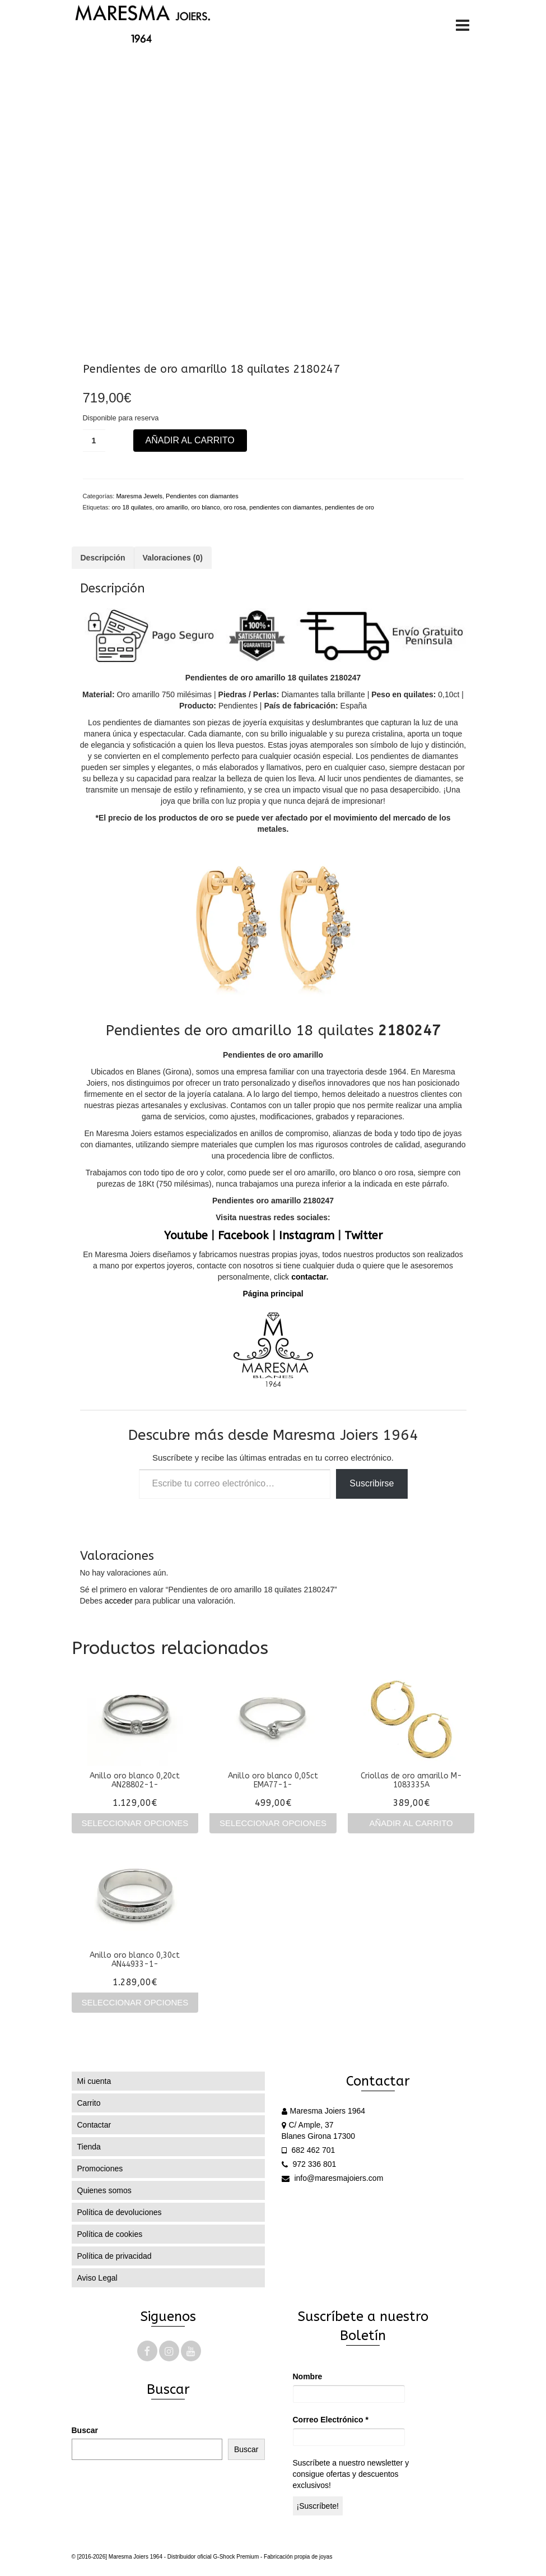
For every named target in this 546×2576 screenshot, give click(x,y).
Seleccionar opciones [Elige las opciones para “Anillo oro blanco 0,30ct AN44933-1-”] (134, 2002)
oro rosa (234, 507)
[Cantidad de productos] (94, 440)
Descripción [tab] (103, 557)
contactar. (308, 1276)
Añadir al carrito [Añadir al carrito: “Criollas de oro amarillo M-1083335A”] (411, 1823)
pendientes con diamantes (285, 507)
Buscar (85, 2430)
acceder (119, 1600)
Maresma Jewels (139, 496)
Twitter (363, 1235)
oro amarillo (172, 507)
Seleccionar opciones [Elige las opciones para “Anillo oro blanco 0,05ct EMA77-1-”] (273, 1823)
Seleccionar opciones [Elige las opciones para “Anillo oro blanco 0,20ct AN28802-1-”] (134, 1823)
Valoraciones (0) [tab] (173, 557)
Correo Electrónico (330, 2419)
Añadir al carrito (190, 440)
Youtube (186, 1235)
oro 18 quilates (131, 507)
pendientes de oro (349, 507)
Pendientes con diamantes (202, 496)
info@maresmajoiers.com (333, 2178)
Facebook (243, 1235)
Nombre (308, 2376)
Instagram (306, 1235)
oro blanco (205, 507)
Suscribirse (371, 1483)
